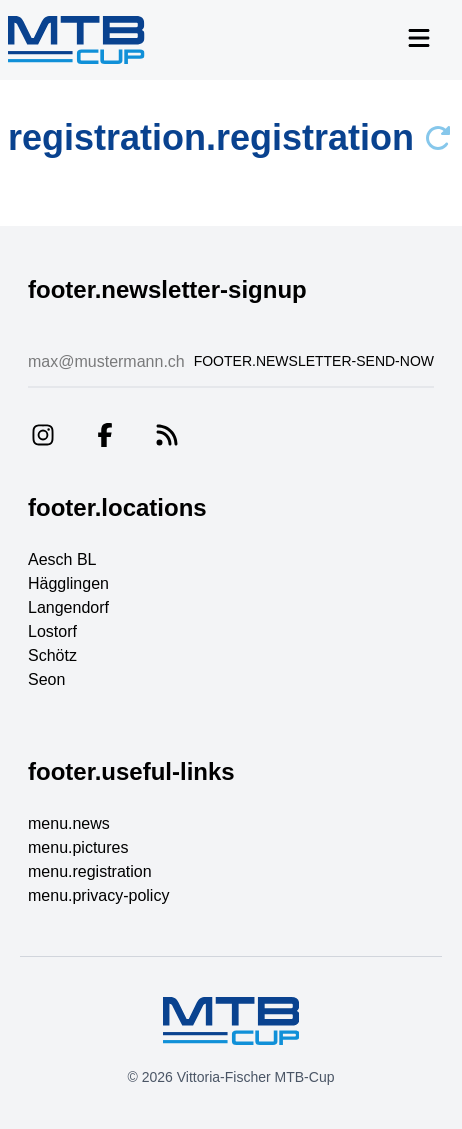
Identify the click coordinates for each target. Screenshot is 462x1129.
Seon (46, 679)
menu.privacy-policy (98, 895)
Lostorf (52, 631)
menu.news (69, 823)
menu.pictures (78, 847)
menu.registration (90, 871)
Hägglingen (68, 583)
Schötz (52, 655)
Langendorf (68, 607)
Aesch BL (62, 559)
